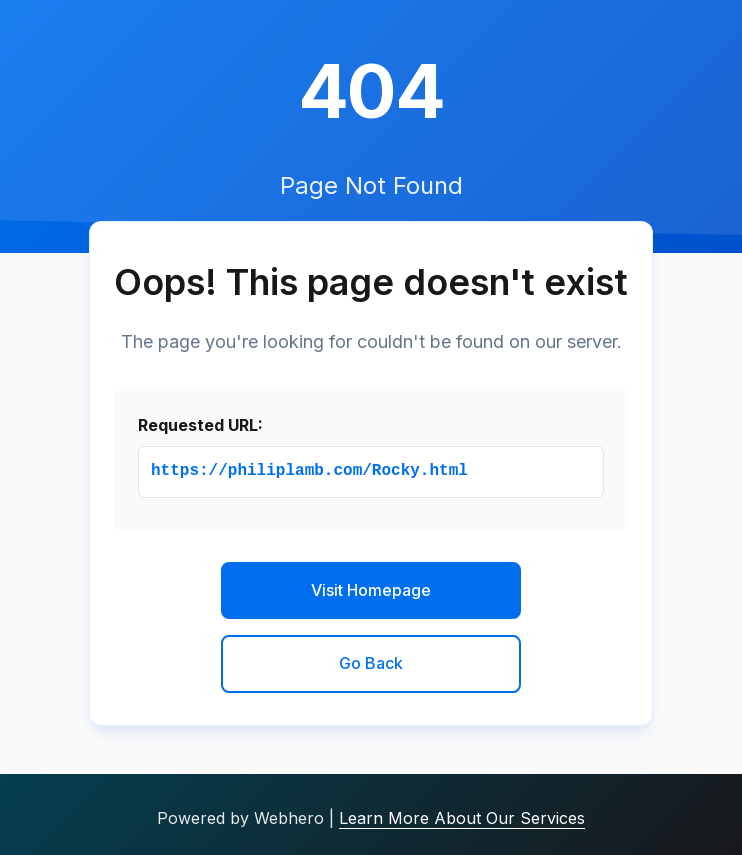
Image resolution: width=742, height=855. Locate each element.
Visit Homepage (371, 590)
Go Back (371, 663)
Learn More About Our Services (462, 818)
